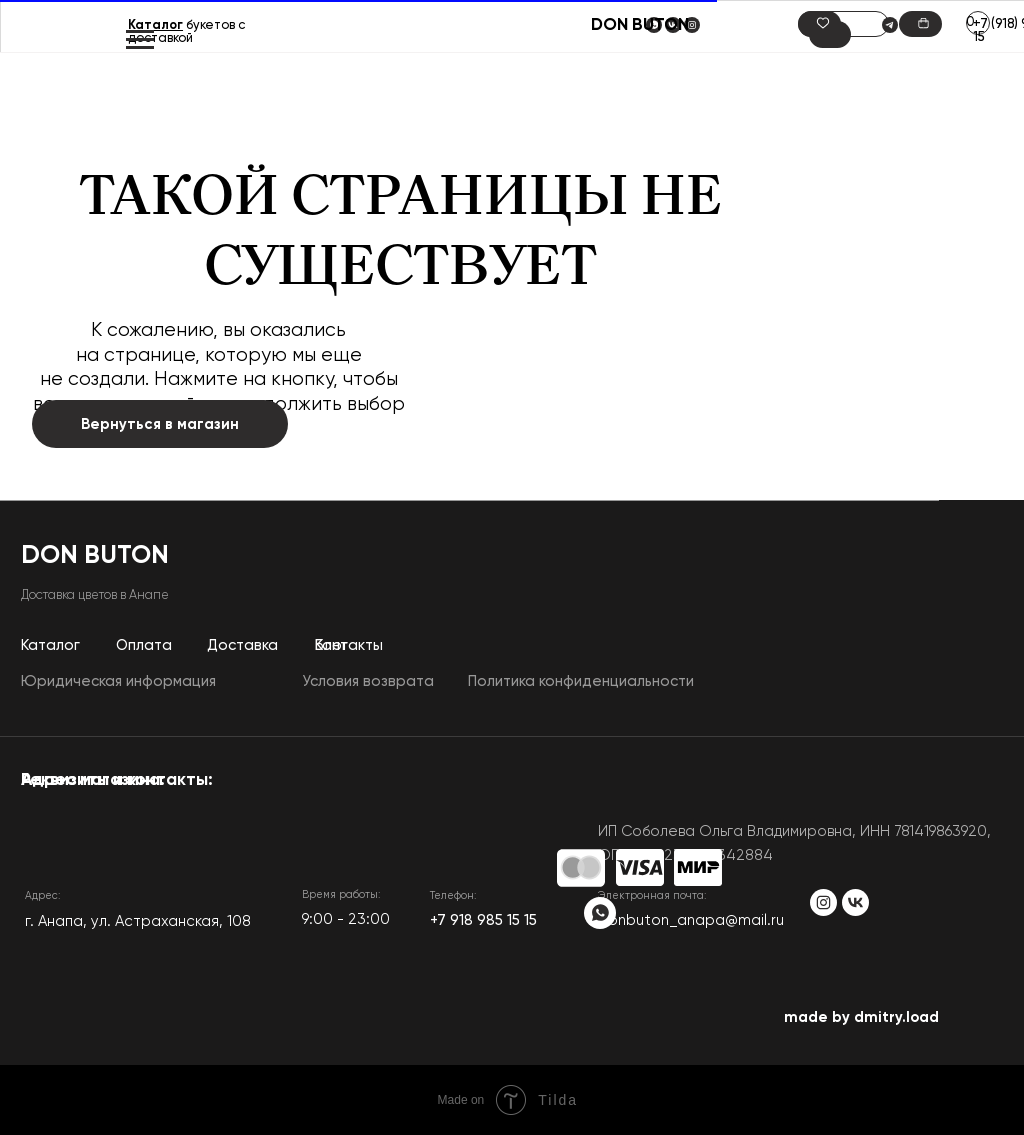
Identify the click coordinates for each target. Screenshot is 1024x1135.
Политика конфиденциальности (581, 681)
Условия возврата (368, 681)
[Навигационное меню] (140, 40)
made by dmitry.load (861, 1017)
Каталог (155, 25)
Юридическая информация (118, 681)
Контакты (349, 645)
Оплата (144, 645)
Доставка (242, 645)
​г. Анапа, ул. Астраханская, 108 (138, 921)
